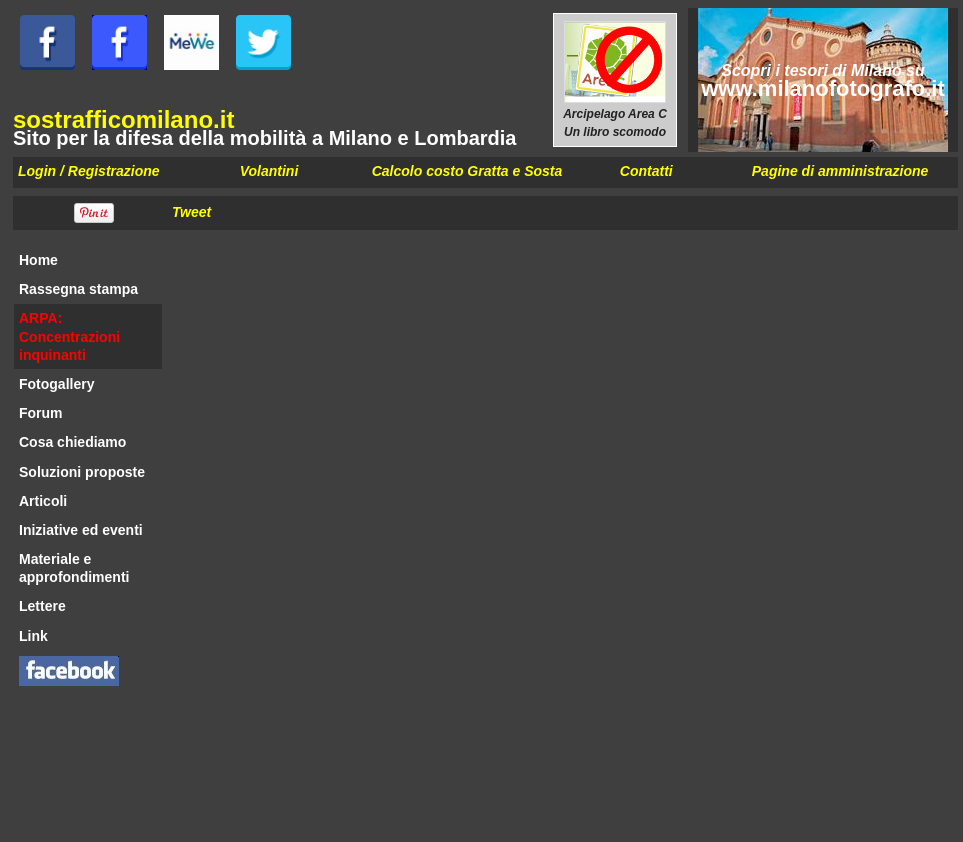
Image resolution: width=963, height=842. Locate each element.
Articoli (43, 501)
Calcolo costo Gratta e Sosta (467, 171)
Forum (41, 413)
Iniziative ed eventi (81, 530)
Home (38, 260)
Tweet (191, 212)
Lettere (42, 606)
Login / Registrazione (89, 171)
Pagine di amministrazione (840, 171)
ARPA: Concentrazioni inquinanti (69, 336)
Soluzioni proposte (82, 472)
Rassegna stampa (78, 289)
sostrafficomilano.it (123, 119)
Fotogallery (56, 384)
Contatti (646, 171)
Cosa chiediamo (72, 442)
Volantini (269, 171)
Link (33, 636)
